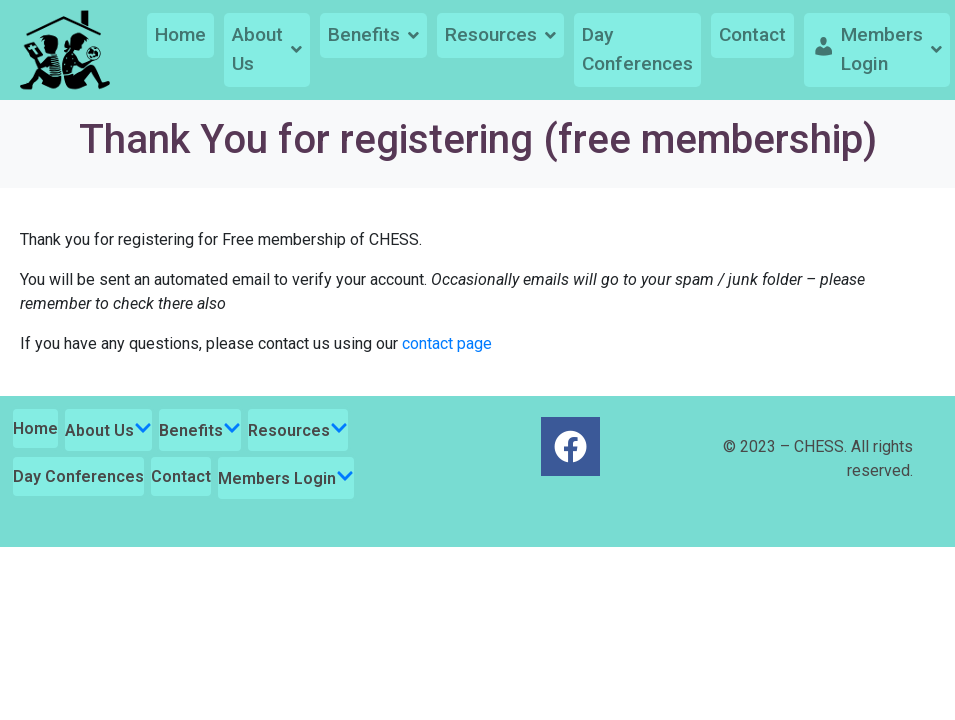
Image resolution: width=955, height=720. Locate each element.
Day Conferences (637, 49)
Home (180, 34)
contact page (447, 343)
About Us (267, 49)
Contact (752, 34)
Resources (500, 34)
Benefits (373, 34)
